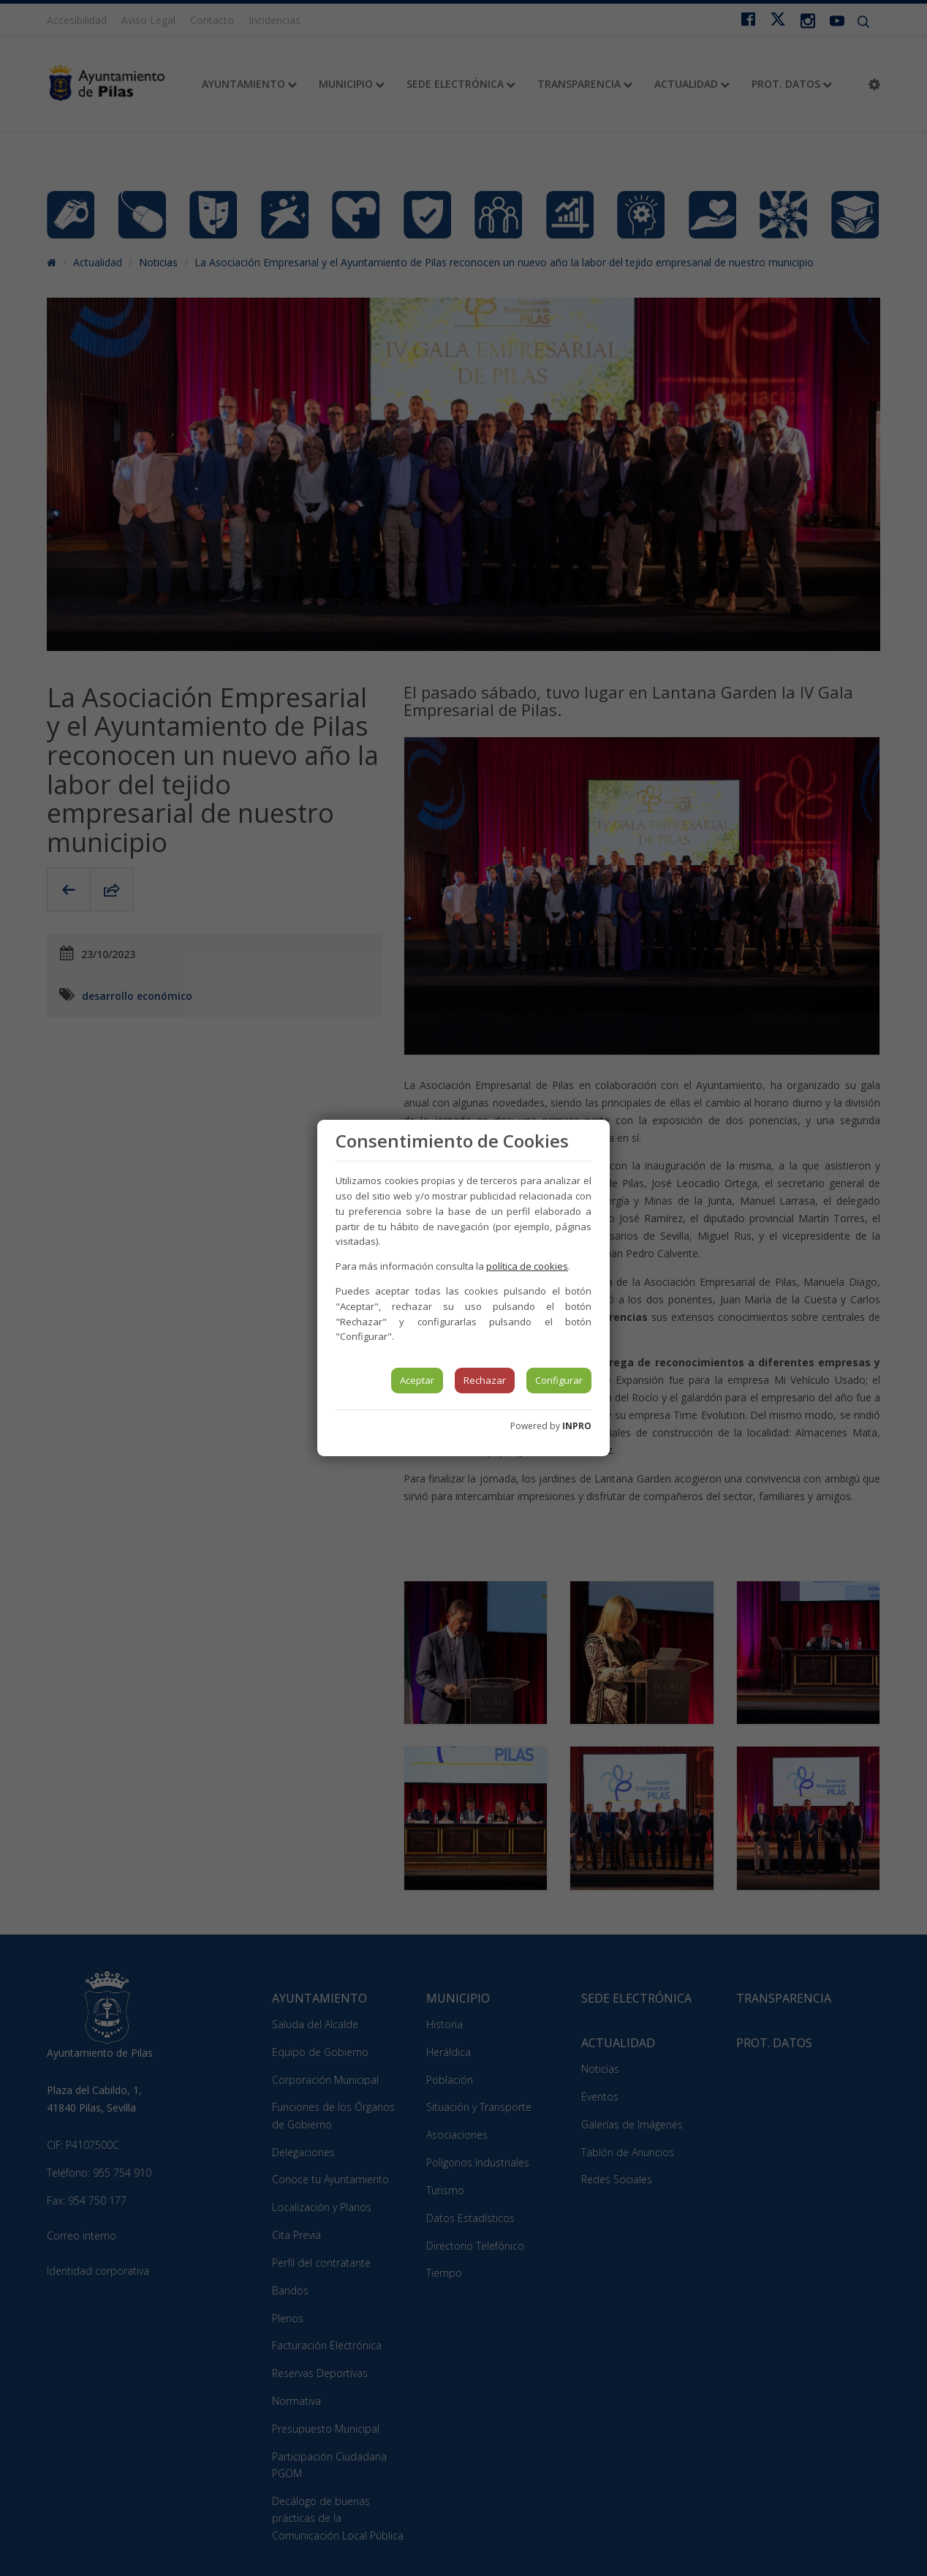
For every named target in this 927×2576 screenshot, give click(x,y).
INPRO (576, 1426)
